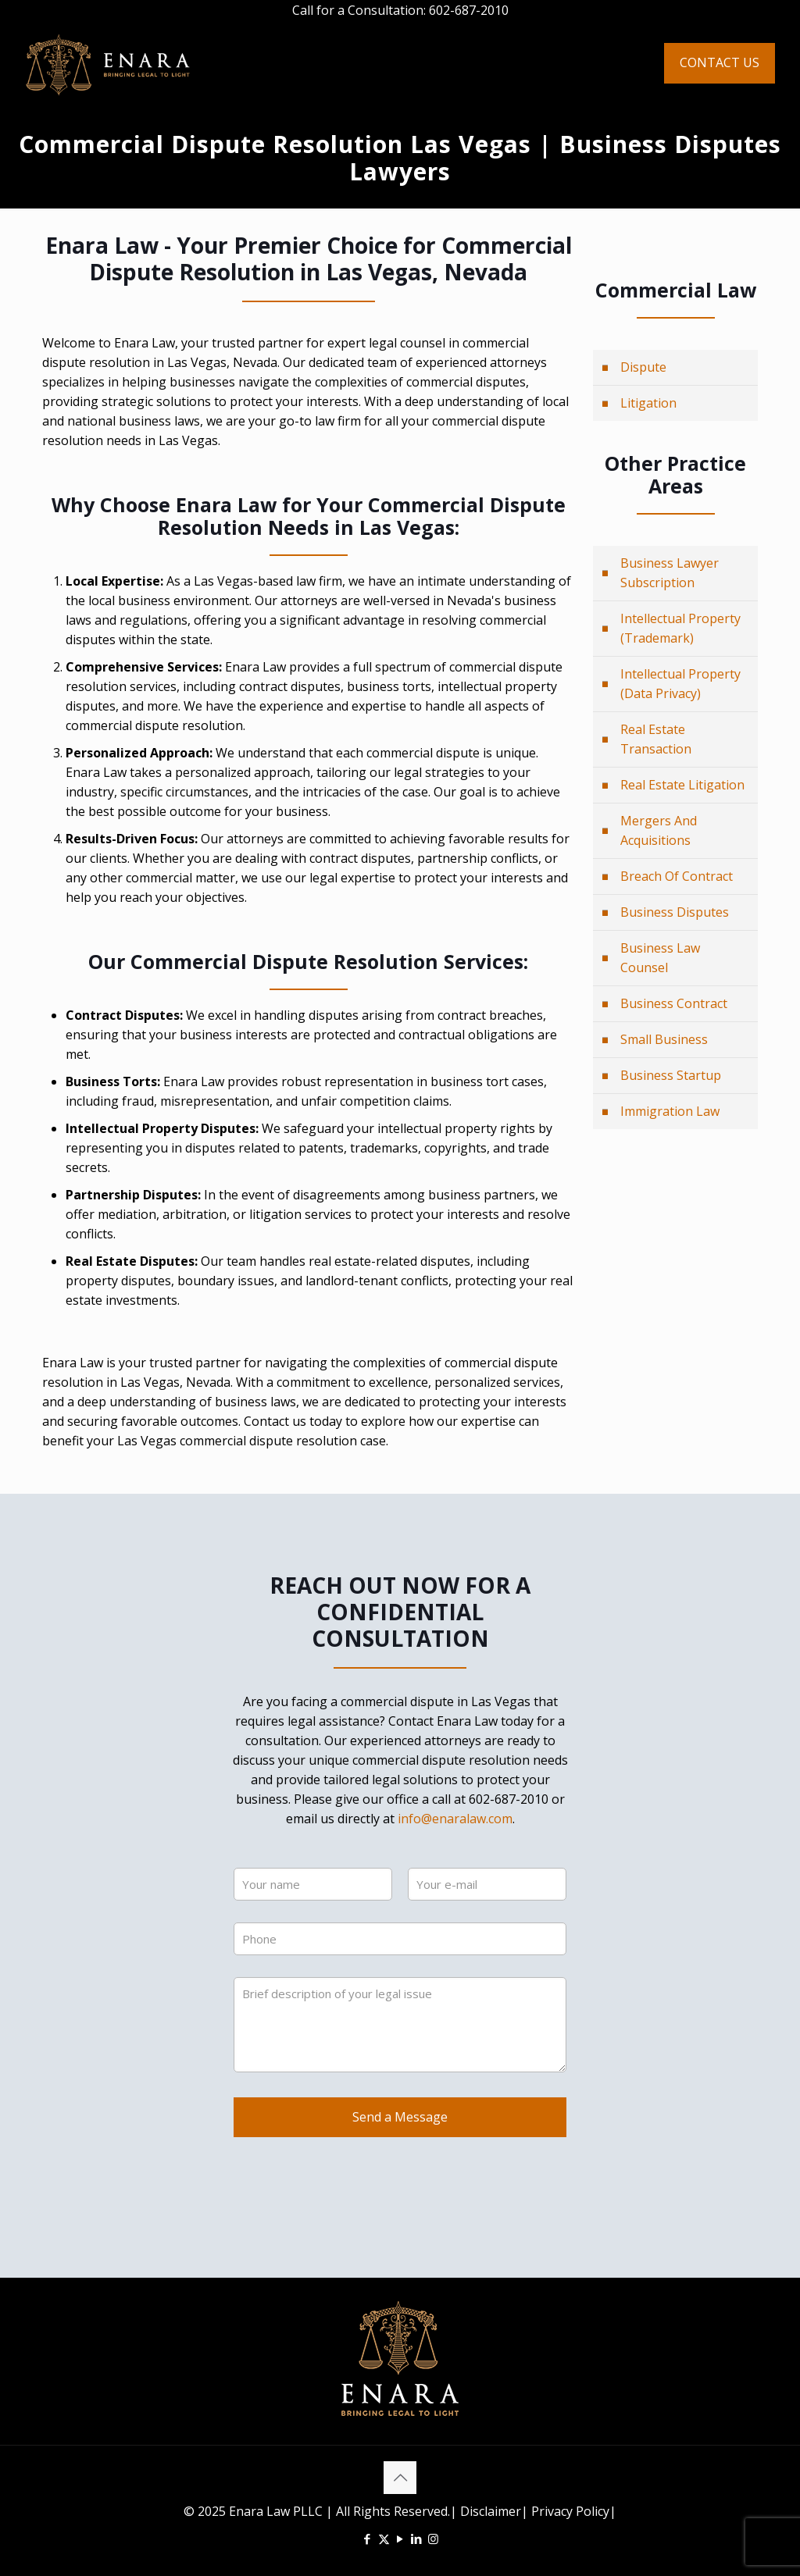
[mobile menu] (619, 63)
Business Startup (670, 1075)
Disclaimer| (494, 2511)
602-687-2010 (469, 10)
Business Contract (673, 1003)
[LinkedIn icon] (417, 2538)
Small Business (664, 1039)
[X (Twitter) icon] (384, 2538)
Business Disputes (674, 912)
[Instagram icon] (433, 2538)
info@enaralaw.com (455, 1818)
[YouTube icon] (400, 2538)
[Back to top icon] (400, 2477)
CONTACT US (719, 62)
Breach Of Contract (676, 876)
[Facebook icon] (367, 2538)
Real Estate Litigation (682, 784)
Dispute (643, 367)
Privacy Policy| (572, 2511)
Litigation (648, 403)
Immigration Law (670, 1111)
